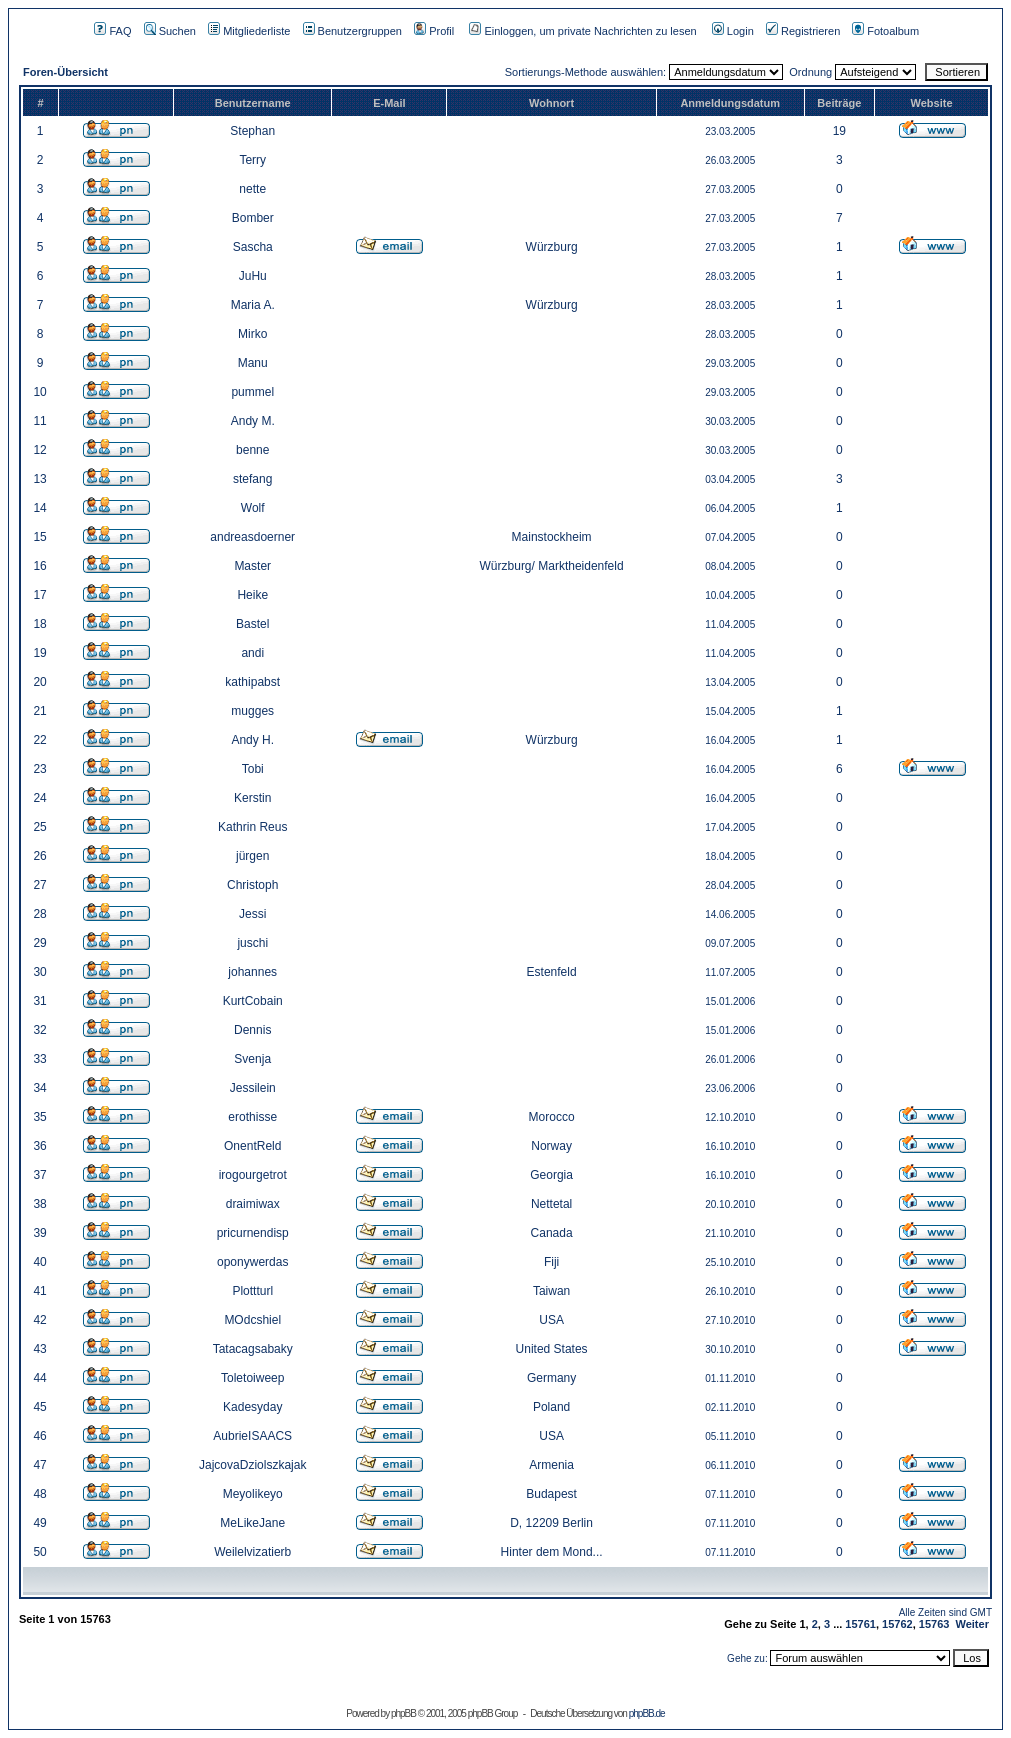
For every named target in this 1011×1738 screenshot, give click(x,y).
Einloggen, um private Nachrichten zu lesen (582, 31)
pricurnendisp (253, 1233)
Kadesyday (252, 1407)
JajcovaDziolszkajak (252, 1465)
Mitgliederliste (249, 31)
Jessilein (253, 1088)
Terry (252, 160)
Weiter (972, 1624)
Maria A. (253, 305)
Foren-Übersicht (65, 72)
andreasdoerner (252, 537)
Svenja (252, 1059)
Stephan (252, 131)
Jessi (252, 914)
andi (252, 653)
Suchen (170, 31)
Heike (252, 595)
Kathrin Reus (252, 827)
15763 (934, 1624)
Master (252, 566)
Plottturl (252, 1291)
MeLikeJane (252, 1523)
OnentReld (252, 1146)
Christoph (252, 885)
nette (252, 189)
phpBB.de (647, 1713)
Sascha (253, 247)
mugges (252, 711)
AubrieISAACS (252, 1436)
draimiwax (253, 1204)
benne (252, 450)
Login (733, 31)
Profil (434, 31)
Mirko (252, 334)
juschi (252, 943)
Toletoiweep (252, 1378)
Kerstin (252, 798)
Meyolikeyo (253, 1494)
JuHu (253, 276)
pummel (252, 392)
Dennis (252, 1030)
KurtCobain (253, 1001)
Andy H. (252, 740)
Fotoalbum (885, 31)
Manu (253, 363)
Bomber (253, 218)
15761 (860, 1624)
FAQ (112, 31)
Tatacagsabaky (253, 1349)
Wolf (253, 508)
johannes (252, 972)
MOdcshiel (252, 1320)
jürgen (252, 856)
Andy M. (253, 421)
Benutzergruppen (352, 31)
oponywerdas (252, 1262)
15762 (897, 1624)
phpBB (403, 1713)
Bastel (252, 624)
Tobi (253, 769)
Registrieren (803, 31)
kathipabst (252, 682)
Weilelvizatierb (252, 1552)
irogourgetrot (253, 1175)
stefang (252, 479)
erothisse (252, 1117)
